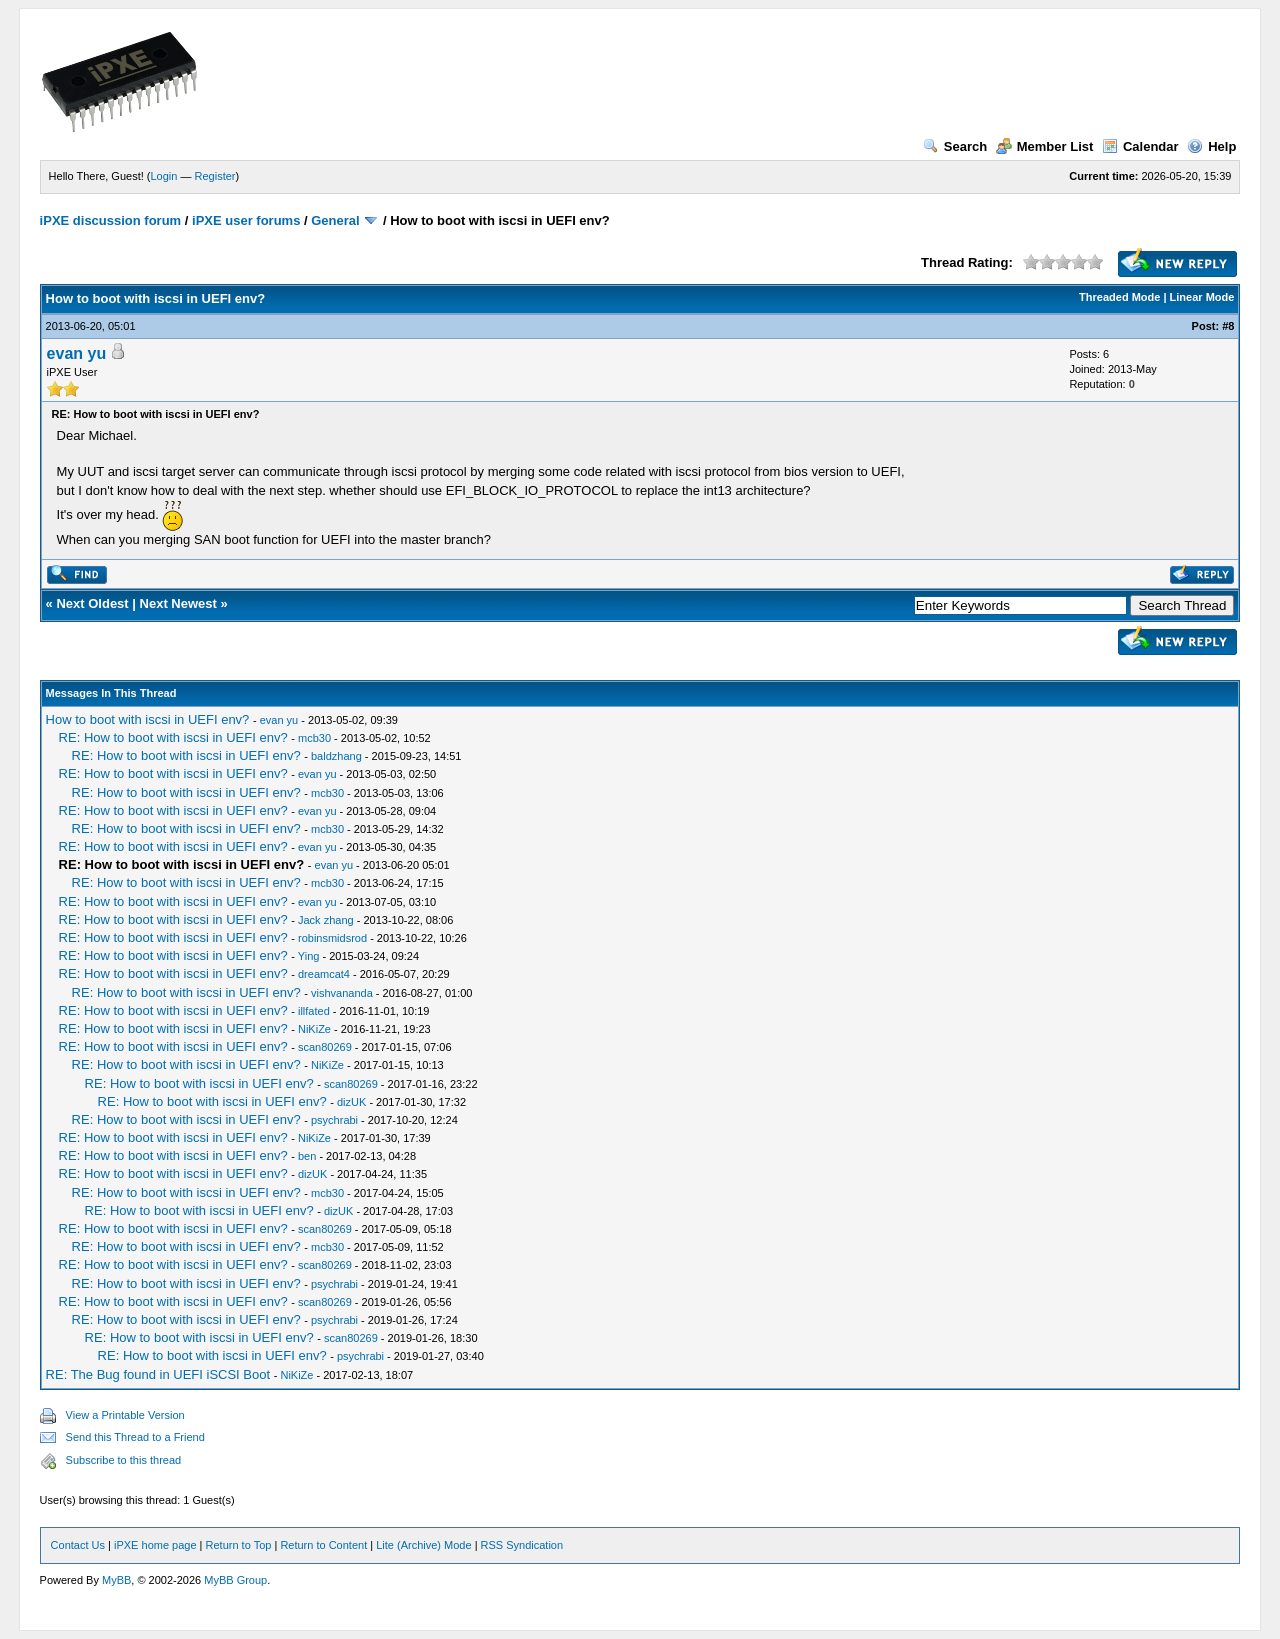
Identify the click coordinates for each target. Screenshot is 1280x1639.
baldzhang (336, 756)
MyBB (116, 1580)
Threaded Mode (1119, 297)
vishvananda (342, 993)
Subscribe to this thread (124, 1460)
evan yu (77, 353)
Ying (309, 956)
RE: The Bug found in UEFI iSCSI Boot (158, 1374)
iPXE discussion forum (111, 220)
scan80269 (325, 1047)
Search (955, 146)
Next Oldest (92, 603)
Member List (1045, 146)
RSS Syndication (522, 1545)
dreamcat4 (324, 974)
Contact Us (78, 1545)
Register (215, 176)
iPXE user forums (246, 220)
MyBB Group (235, 1580)
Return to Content (323, 1545)
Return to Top (239, 1545)
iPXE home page (155, 1545)
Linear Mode (1202, 297)
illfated (314, 1011)
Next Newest (178, 603)
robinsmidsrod (332, 938)
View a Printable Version (125, 1415)
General (335, 220)
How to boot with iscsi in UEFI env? (148, 719)
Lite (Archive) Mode (423, 1545)
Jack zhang (326, 920)
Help (1211, 146)
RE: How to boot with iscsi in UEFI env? (173, 737)
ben (307, 1156)
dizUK (351, 1102)
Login (164, 176)
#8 (1228, 326)
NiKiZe (314, 1029)
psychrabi (334, 1120)
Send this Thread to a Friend (135, 1437)
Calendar (1140, 146)
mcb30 (314, 738)
